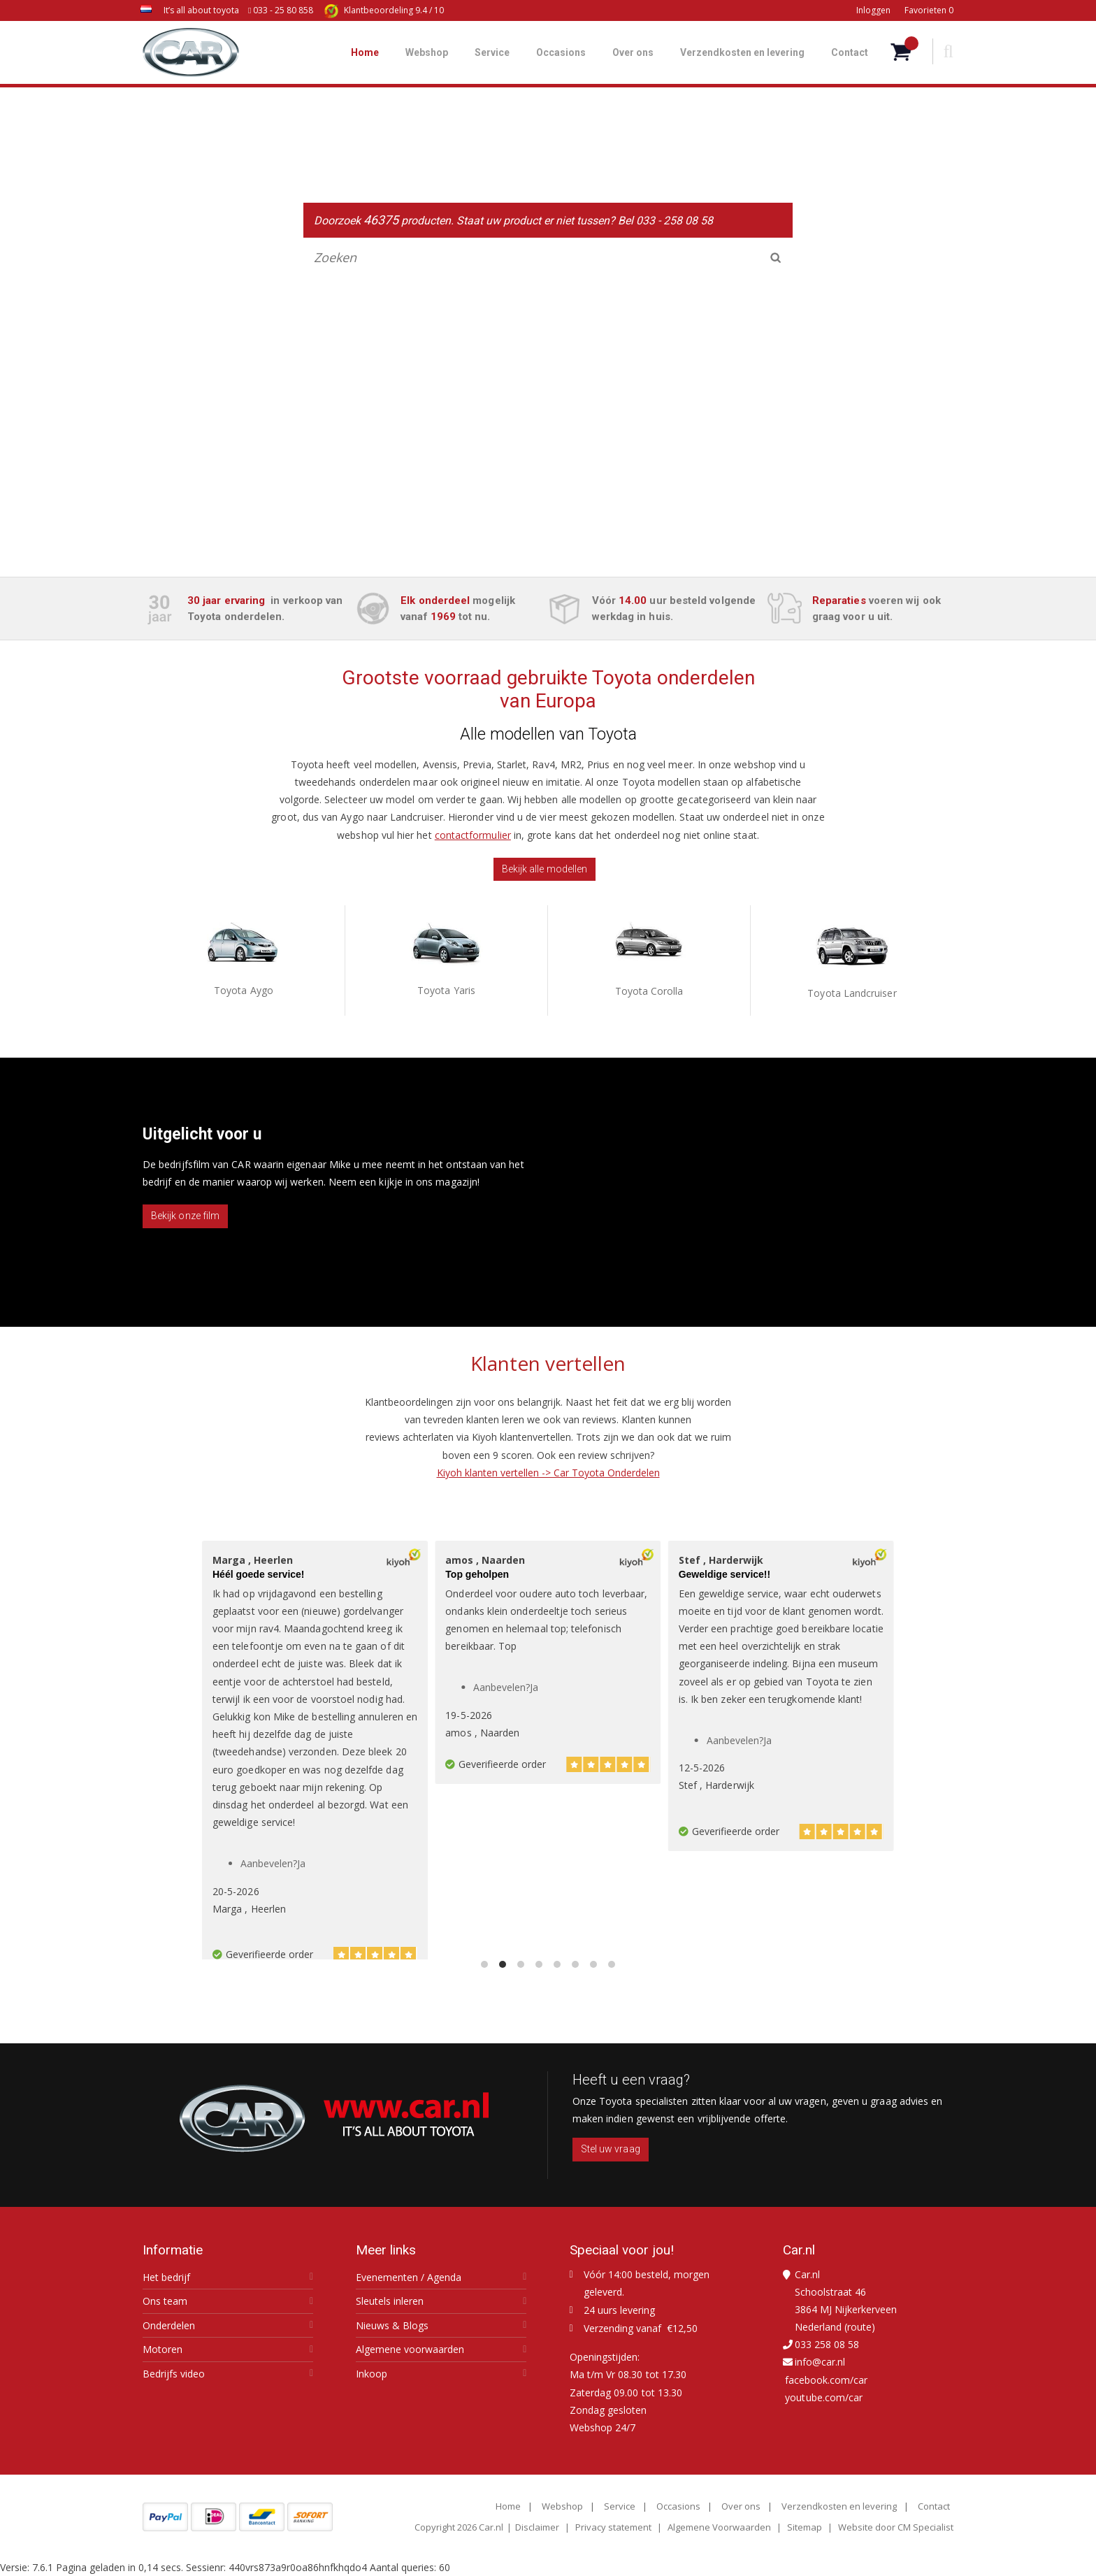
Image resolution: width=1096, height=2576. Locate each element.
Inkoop (371, 2374)
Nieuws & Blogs (392, 2325)
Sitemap (804, 2527)
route (859, 2326)
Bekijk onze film (185, 1215)
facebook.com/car (826, 2380)
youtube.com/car (824, 2397)
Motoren (162, 2349)
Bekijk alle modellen (544, 869)
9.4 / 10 (384, 10)
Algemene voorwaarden (410, 2349)
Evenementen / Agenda (408, 2277)
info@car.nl (820, 2361)
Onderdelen (169, 2325)
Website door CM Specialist (895, 2527)
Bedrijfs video (174, 2374)
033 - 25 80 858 (280, 10)
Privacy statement (613, 2527)
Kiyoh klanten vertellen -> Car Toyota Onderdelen (548, 1472)
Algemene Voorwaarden (719, 2527)
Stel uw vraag (610, 2148)
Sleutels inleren (390, 2301)
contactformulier (473, 835)
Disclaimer (537, 2527)
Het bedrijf (166, 2277)
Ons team (165, 2301)
